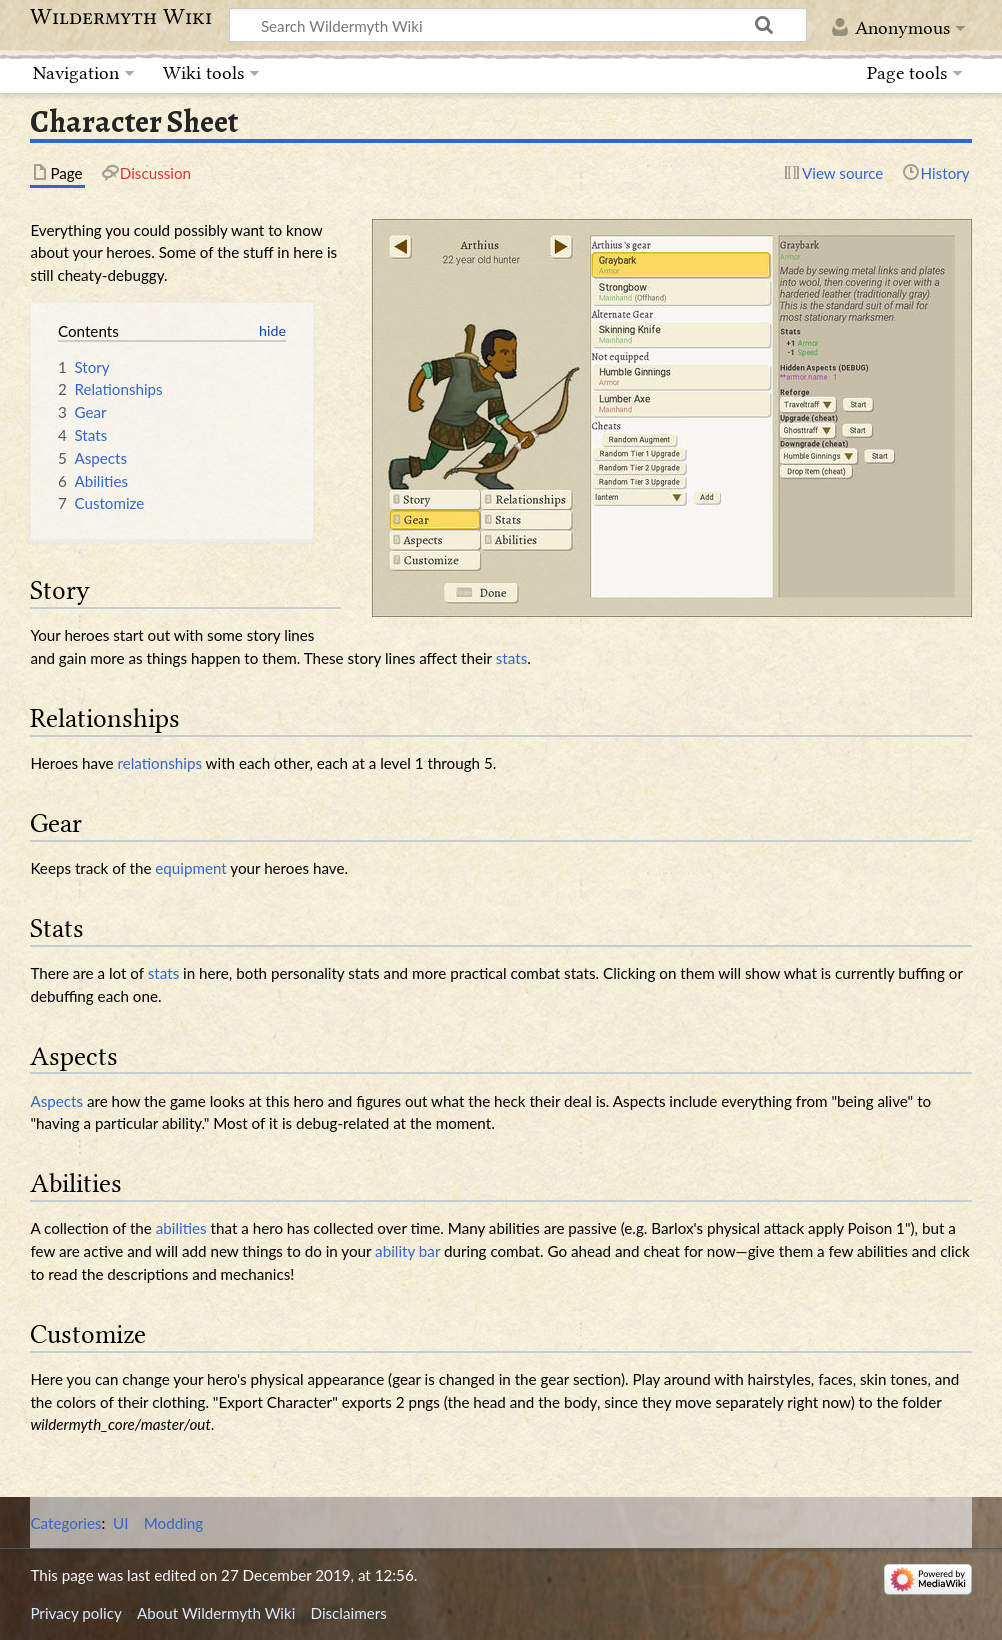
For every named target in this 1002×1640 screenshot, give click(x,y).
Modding (174, 1523)
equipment (190, 868)
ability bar (407, 1251)
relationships (159, 763)
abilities (181, 1228)
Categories (65, 1523)
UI (120, 1523)
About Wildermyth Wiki (216, 1613)
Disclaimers (349, 1613)
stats (512, 658)
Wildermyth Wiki (121, 17)
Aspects (56, 1101)
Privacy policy (75, 1613)
